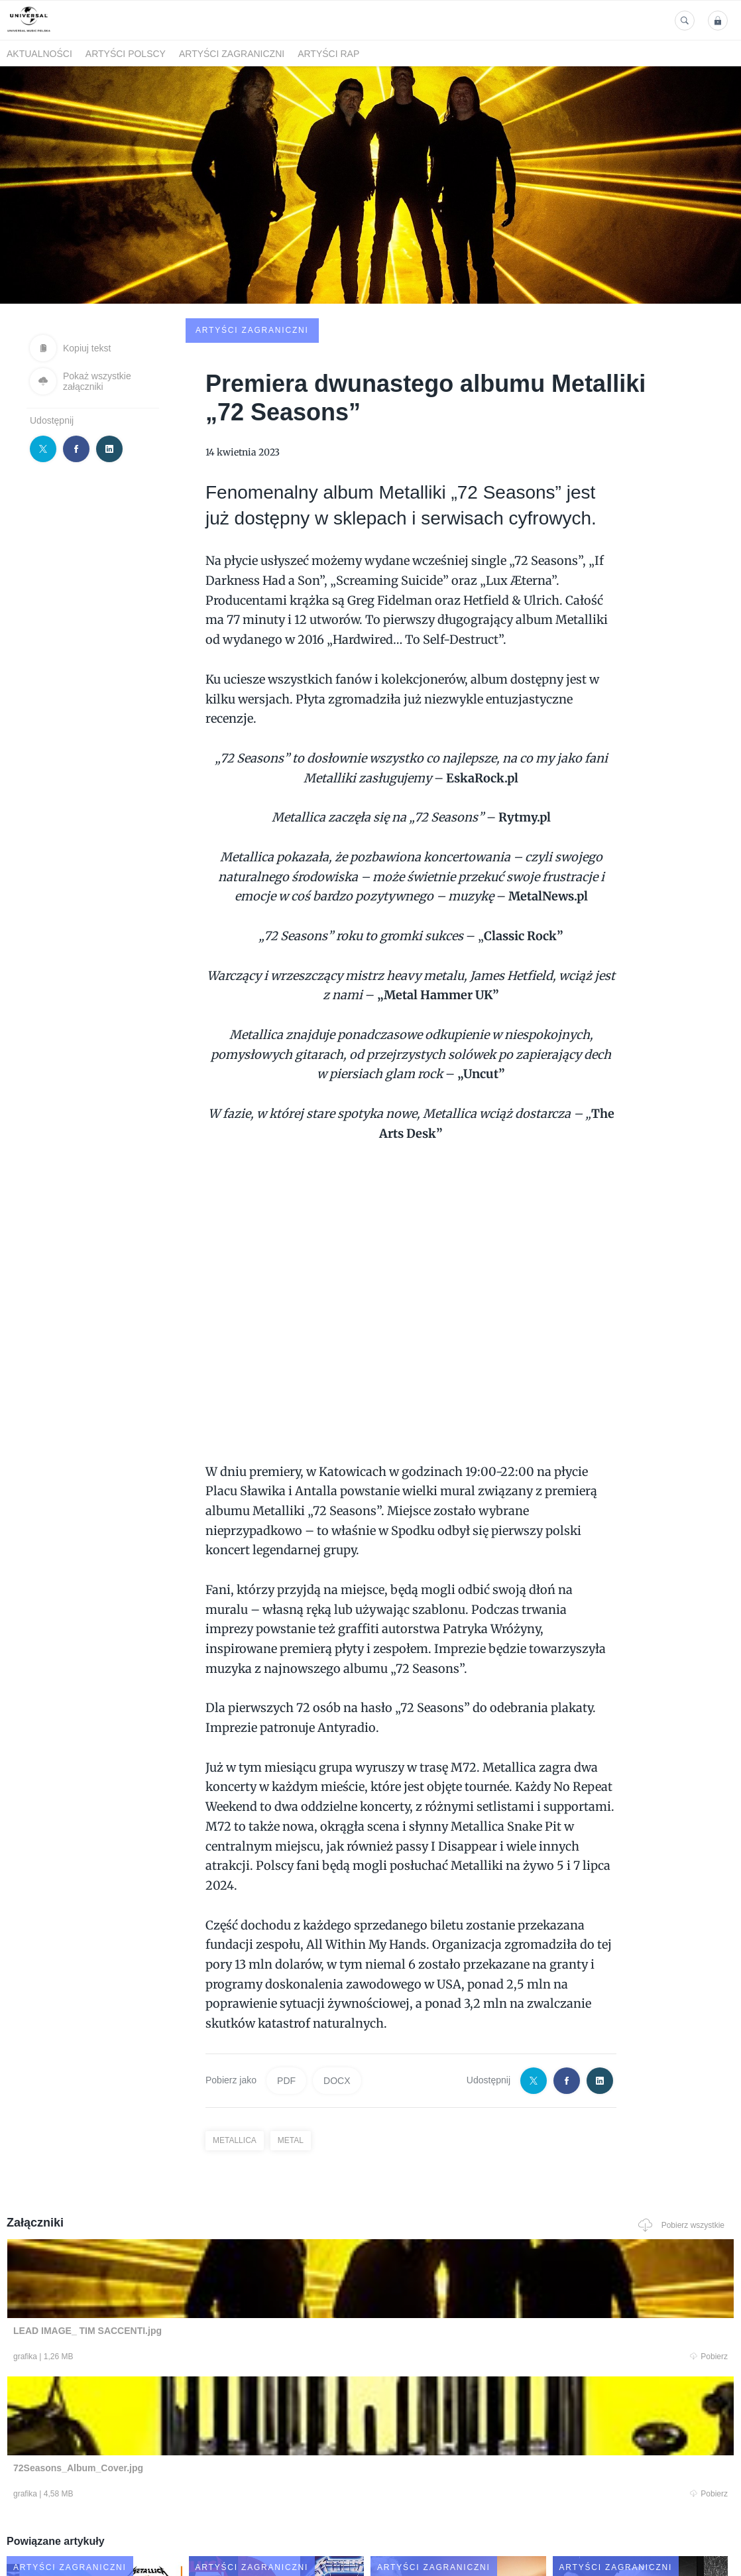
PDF (286, 1980)
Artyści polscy (126, 53)
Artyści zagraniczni (231, 53)
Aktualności (39, 53)
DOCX (336, 1980)
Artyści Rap (328, 53)
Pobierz (154, 2258)
